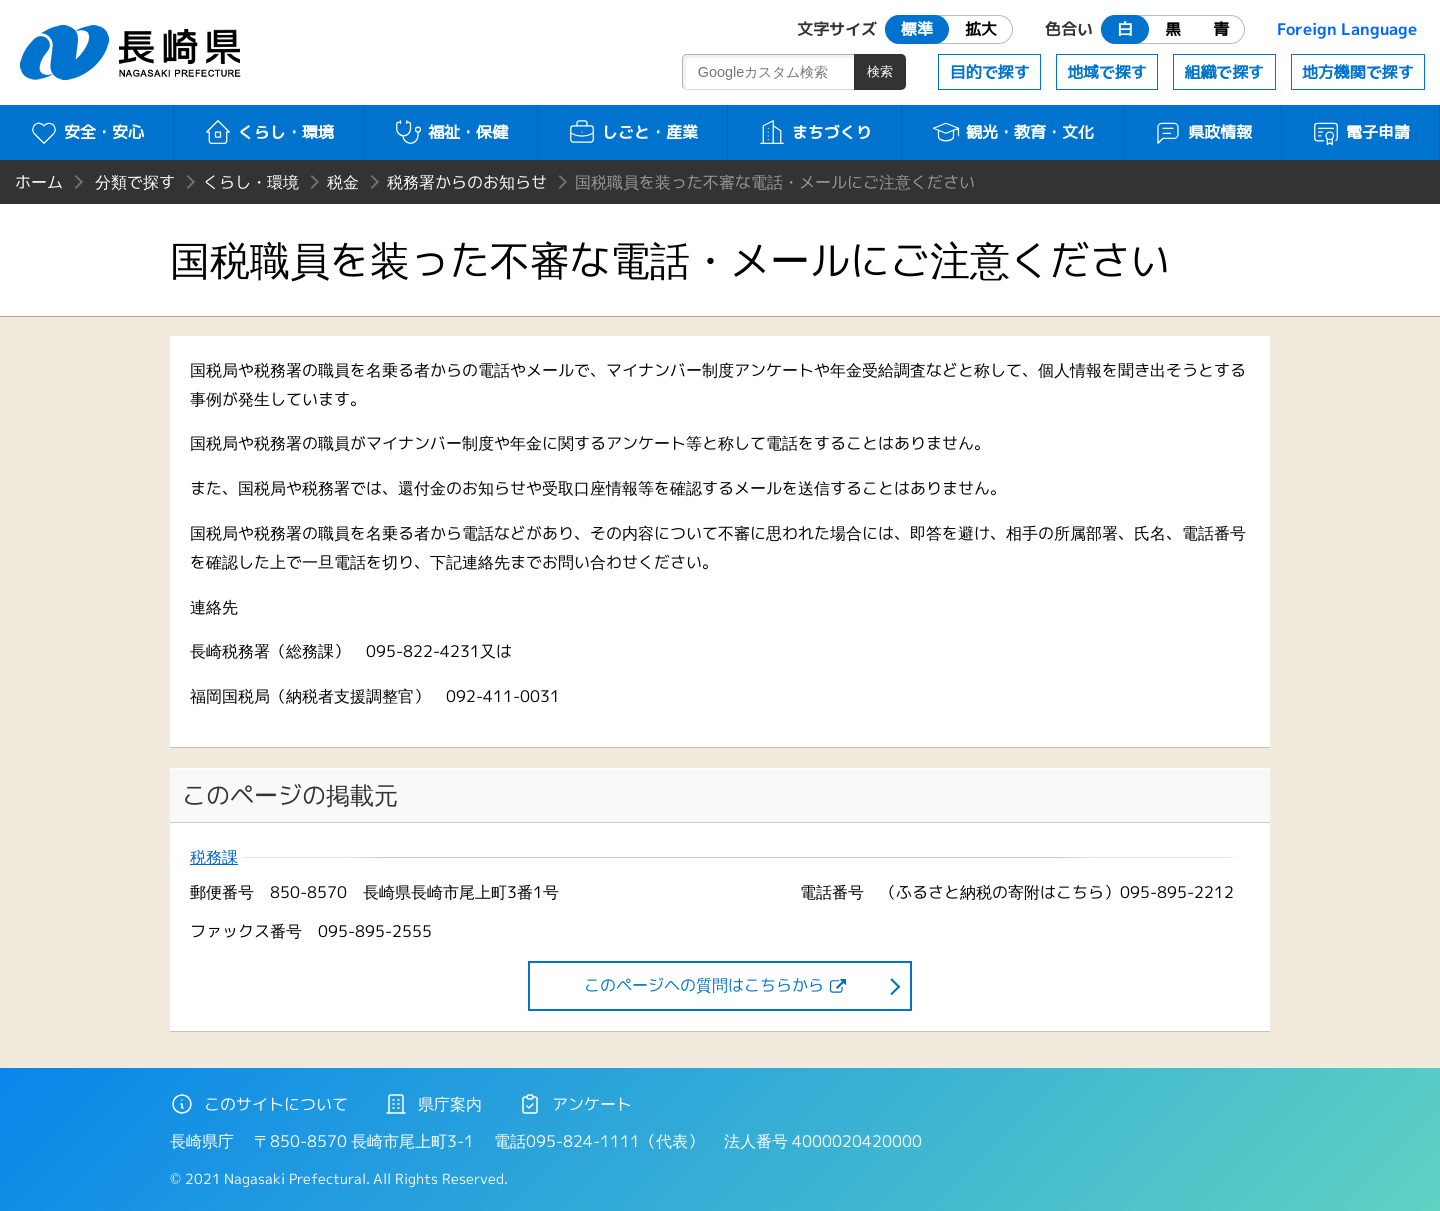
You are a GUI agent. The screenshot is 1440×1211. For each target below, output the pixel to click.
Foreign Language (1347, 29)
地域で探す (1107, 72)
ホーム (39, 182)
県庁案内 (433, 1104)
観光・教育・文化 (1012, 132)
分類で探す (135, 182)
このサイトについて (259, 1104)
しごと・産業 (632, 132)
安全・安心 (86, 132)
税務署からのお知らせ (467, 182)
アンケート (575, 1104)
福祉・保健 (450, 132)
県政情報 (1202, 132)
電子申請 (1360, 132)
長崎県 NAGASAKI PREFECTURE (133, 52)
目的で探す (990, 72)
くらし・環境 (268, 132)
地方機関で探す (1358, 72)
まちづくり (814, 132)
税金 (343, 182)
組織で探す (1224, 72)
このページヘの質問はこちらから (704, 985)
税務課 (214, 857)
